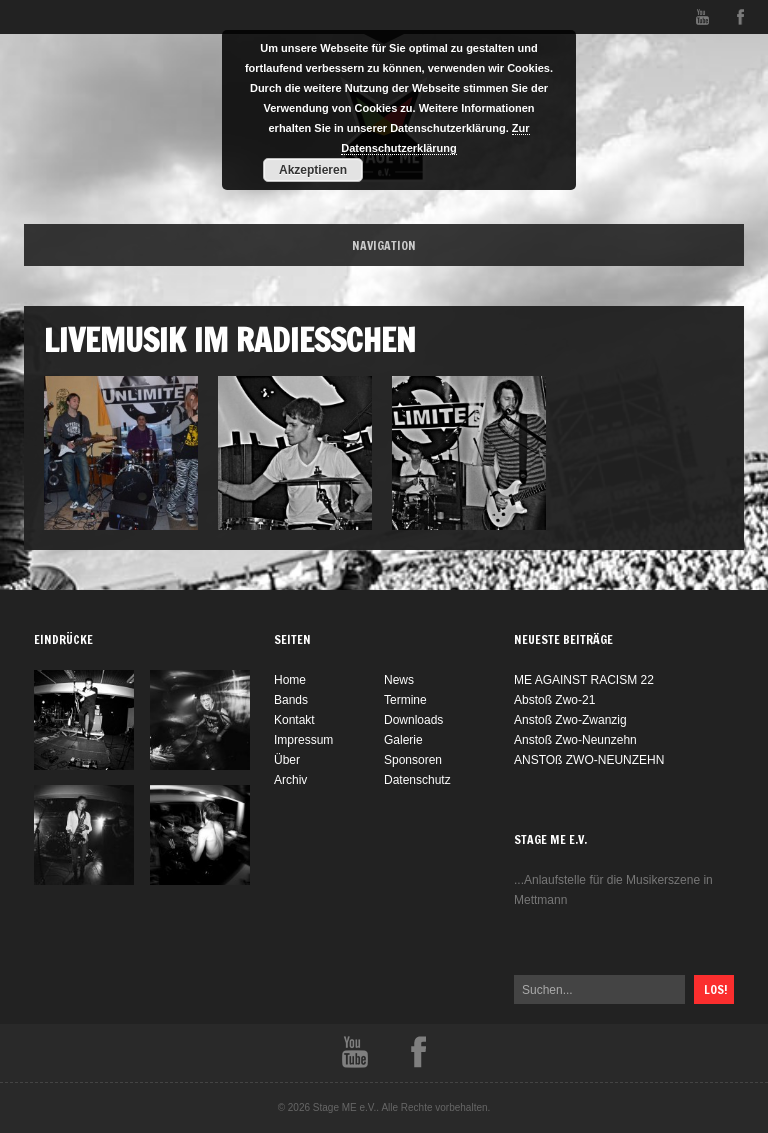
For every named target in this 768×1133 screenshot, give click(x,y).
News (399, 680)
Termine (405, 700)
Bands (291, 700)
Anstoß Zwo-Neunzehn (575, 740)
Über (287, 760)
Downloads (413, 720)
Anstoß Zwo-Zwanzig (570, 720)
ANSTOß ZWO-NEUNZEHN (589, 760)
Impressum (303, 740)
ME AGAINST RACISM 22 (584, 680)
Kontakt (294, 720)
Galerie (403, 740)
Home (290, 680)
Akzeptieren (313, 170)
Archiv (290, 780)
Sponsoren (413, 760)
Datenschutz (417, 780)
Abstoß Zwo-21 (554, 700)
